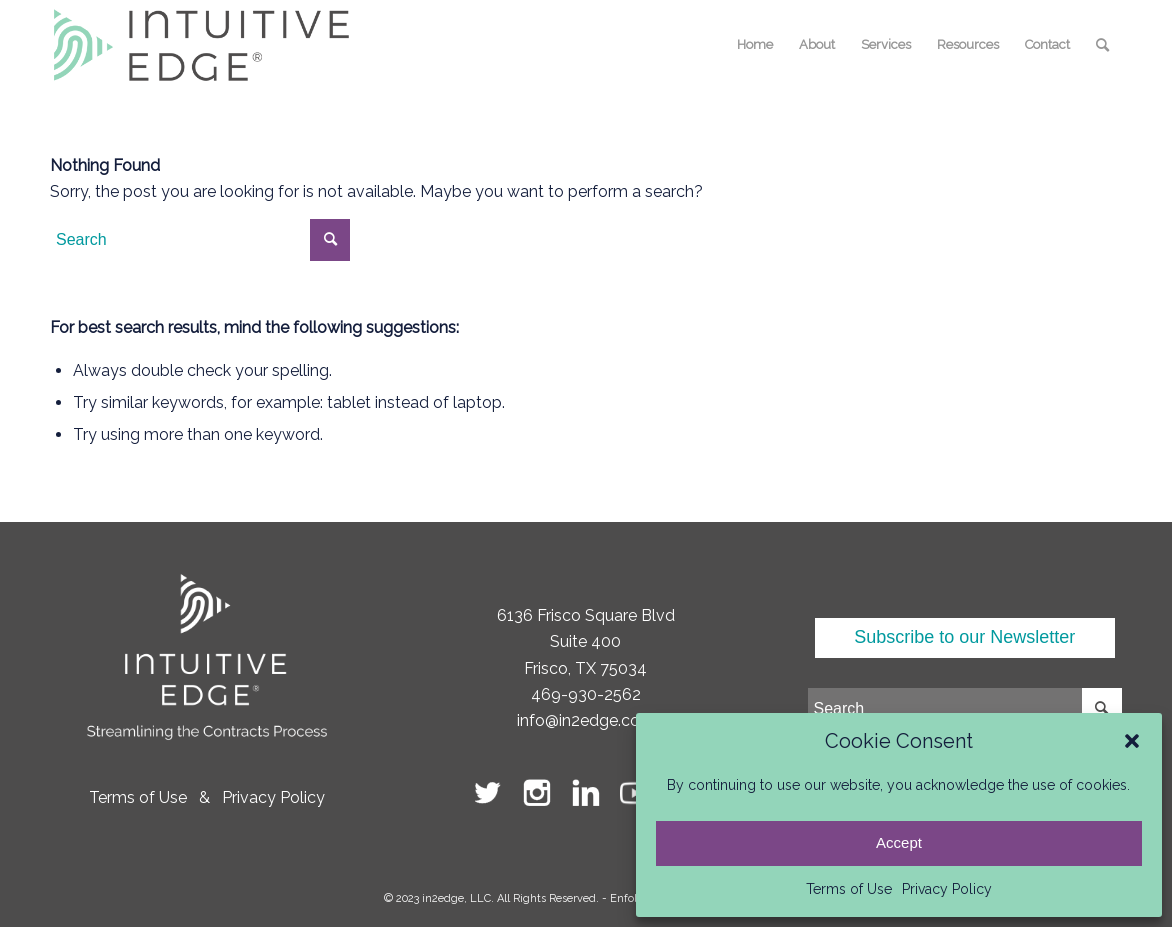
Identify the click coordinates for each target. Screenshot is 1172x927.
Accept (899, 842)
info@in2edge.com (586, 720)
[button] (1132, 741)
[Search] (1102, 45)
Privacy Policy (947, 889)
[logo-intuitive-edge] (201, 45)
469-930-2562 (586, 694)
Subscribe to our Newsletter (964, 637)
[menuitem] (755, 45)
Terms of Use (849, 889)
